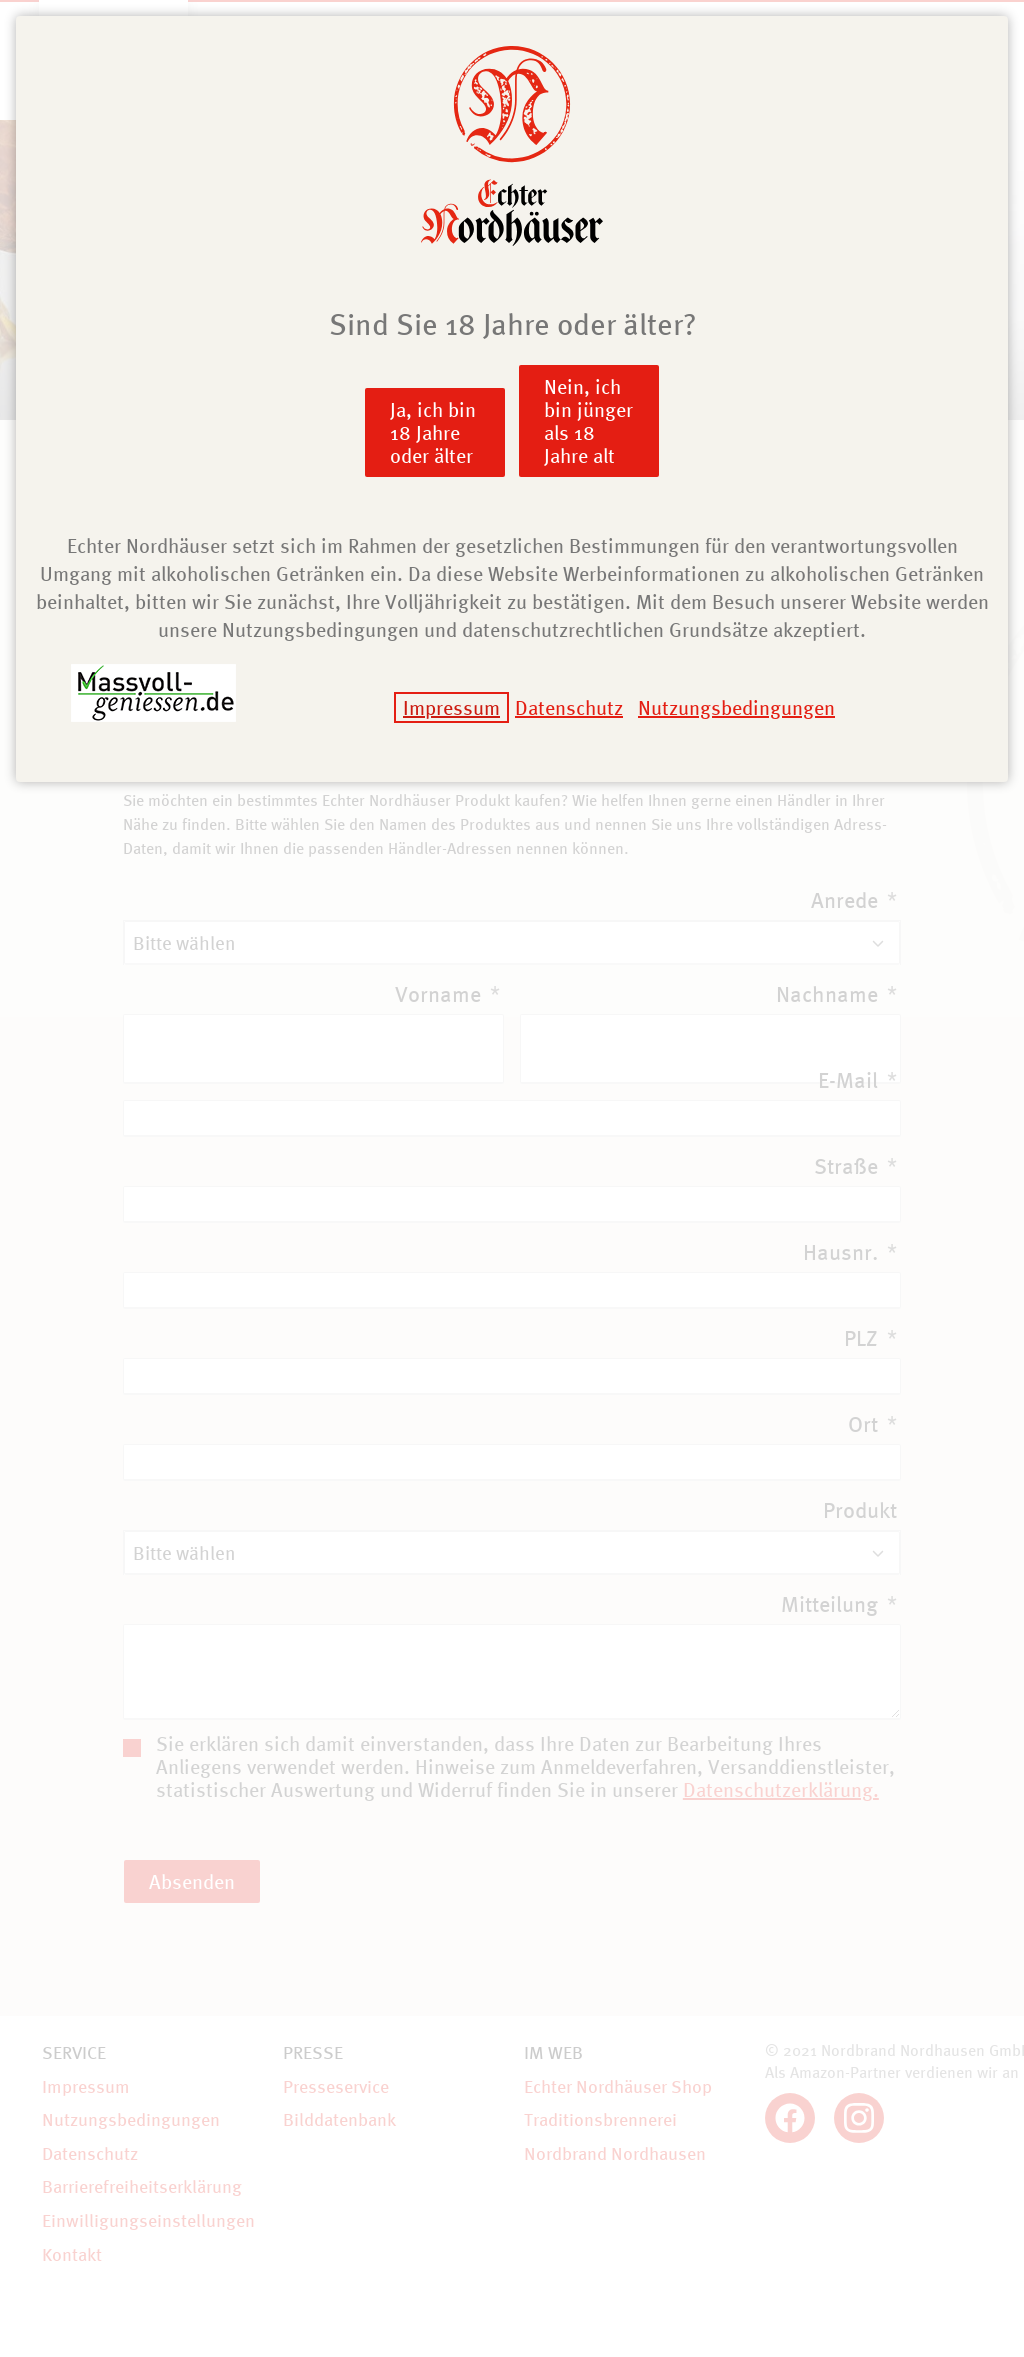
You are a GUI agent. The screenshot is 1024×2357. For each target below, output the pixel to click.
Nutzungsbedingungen (736, 707)
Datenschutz (569, 707)
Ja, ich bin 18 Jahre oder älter (433, 432)
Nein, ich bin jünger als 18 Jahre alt (588, 421)
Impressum (451, 707)
